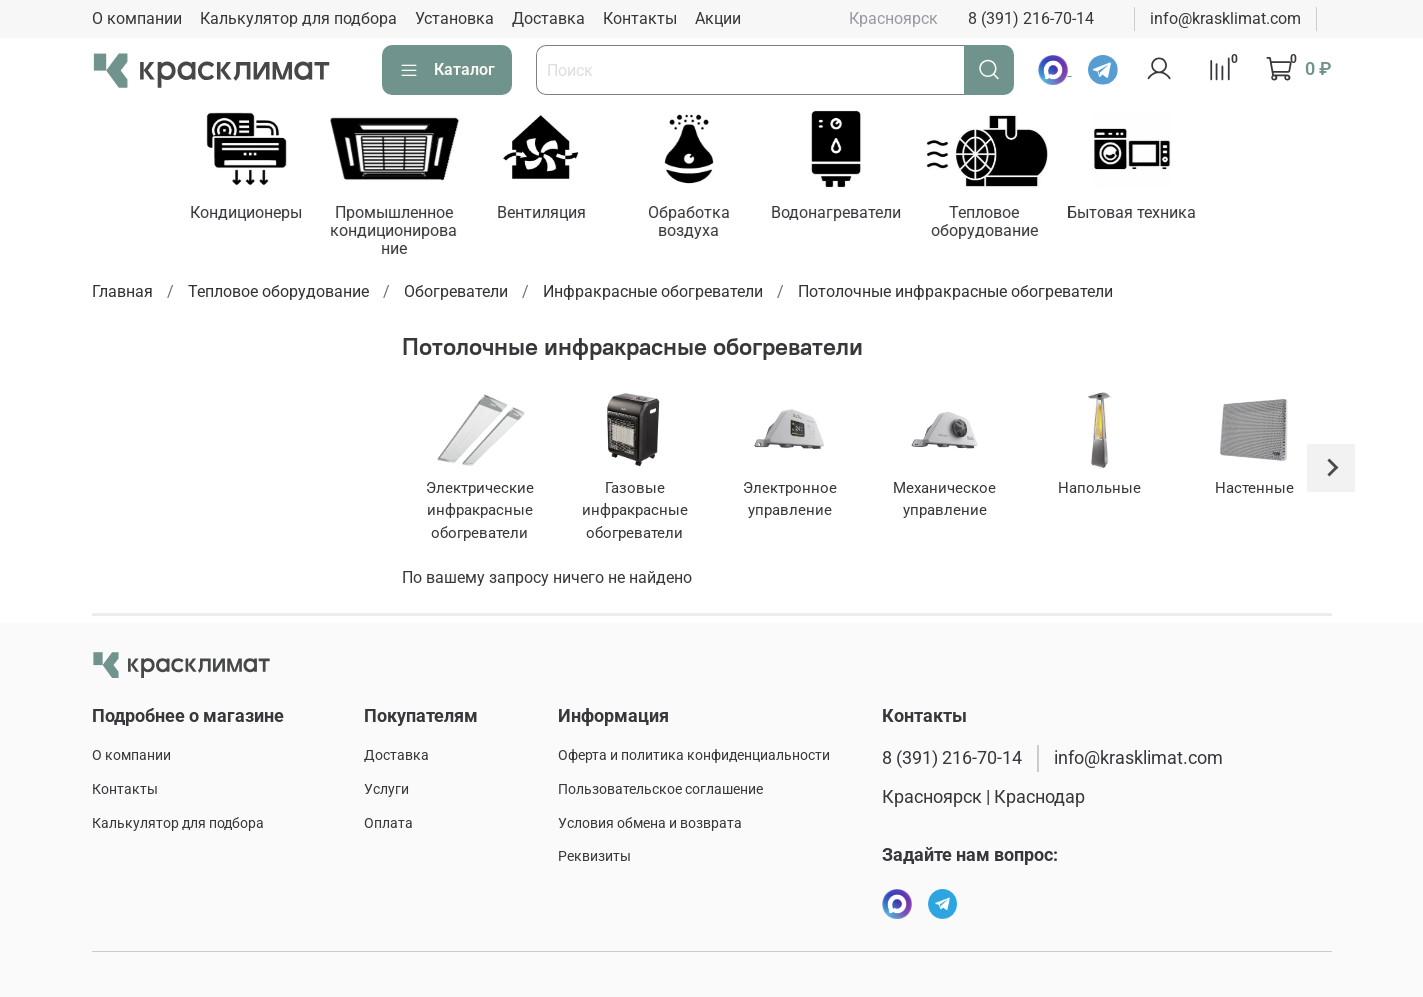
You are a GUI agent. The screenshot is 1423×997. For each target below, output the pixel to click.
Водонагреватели (855, 213)
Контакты (640, 18)
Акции (718, 18)
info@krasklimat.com (1225, 18)
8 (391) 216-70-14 (1031, 18)
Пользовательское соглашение (660, 789)
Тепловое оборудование (1005, 222)
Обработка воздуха (704, 222)
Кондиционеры (251, 213)
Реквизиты (594, 856)
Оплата (388, 823)
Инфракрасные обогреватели (653, 293)
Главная (122, 293)
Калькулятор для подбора (298, 18)
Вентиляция (553, 213)
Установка (454, 18)
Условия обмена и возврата (650, 823)
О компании (137, 18)
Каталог (447, 70)
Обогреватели (456, 293)
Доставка (548, 18)
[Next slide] (1331, 470)
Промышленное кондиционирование (402, 231)
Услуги (386, 789)
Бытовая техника (1156, 213)
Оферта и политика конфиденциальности (694, 755)
